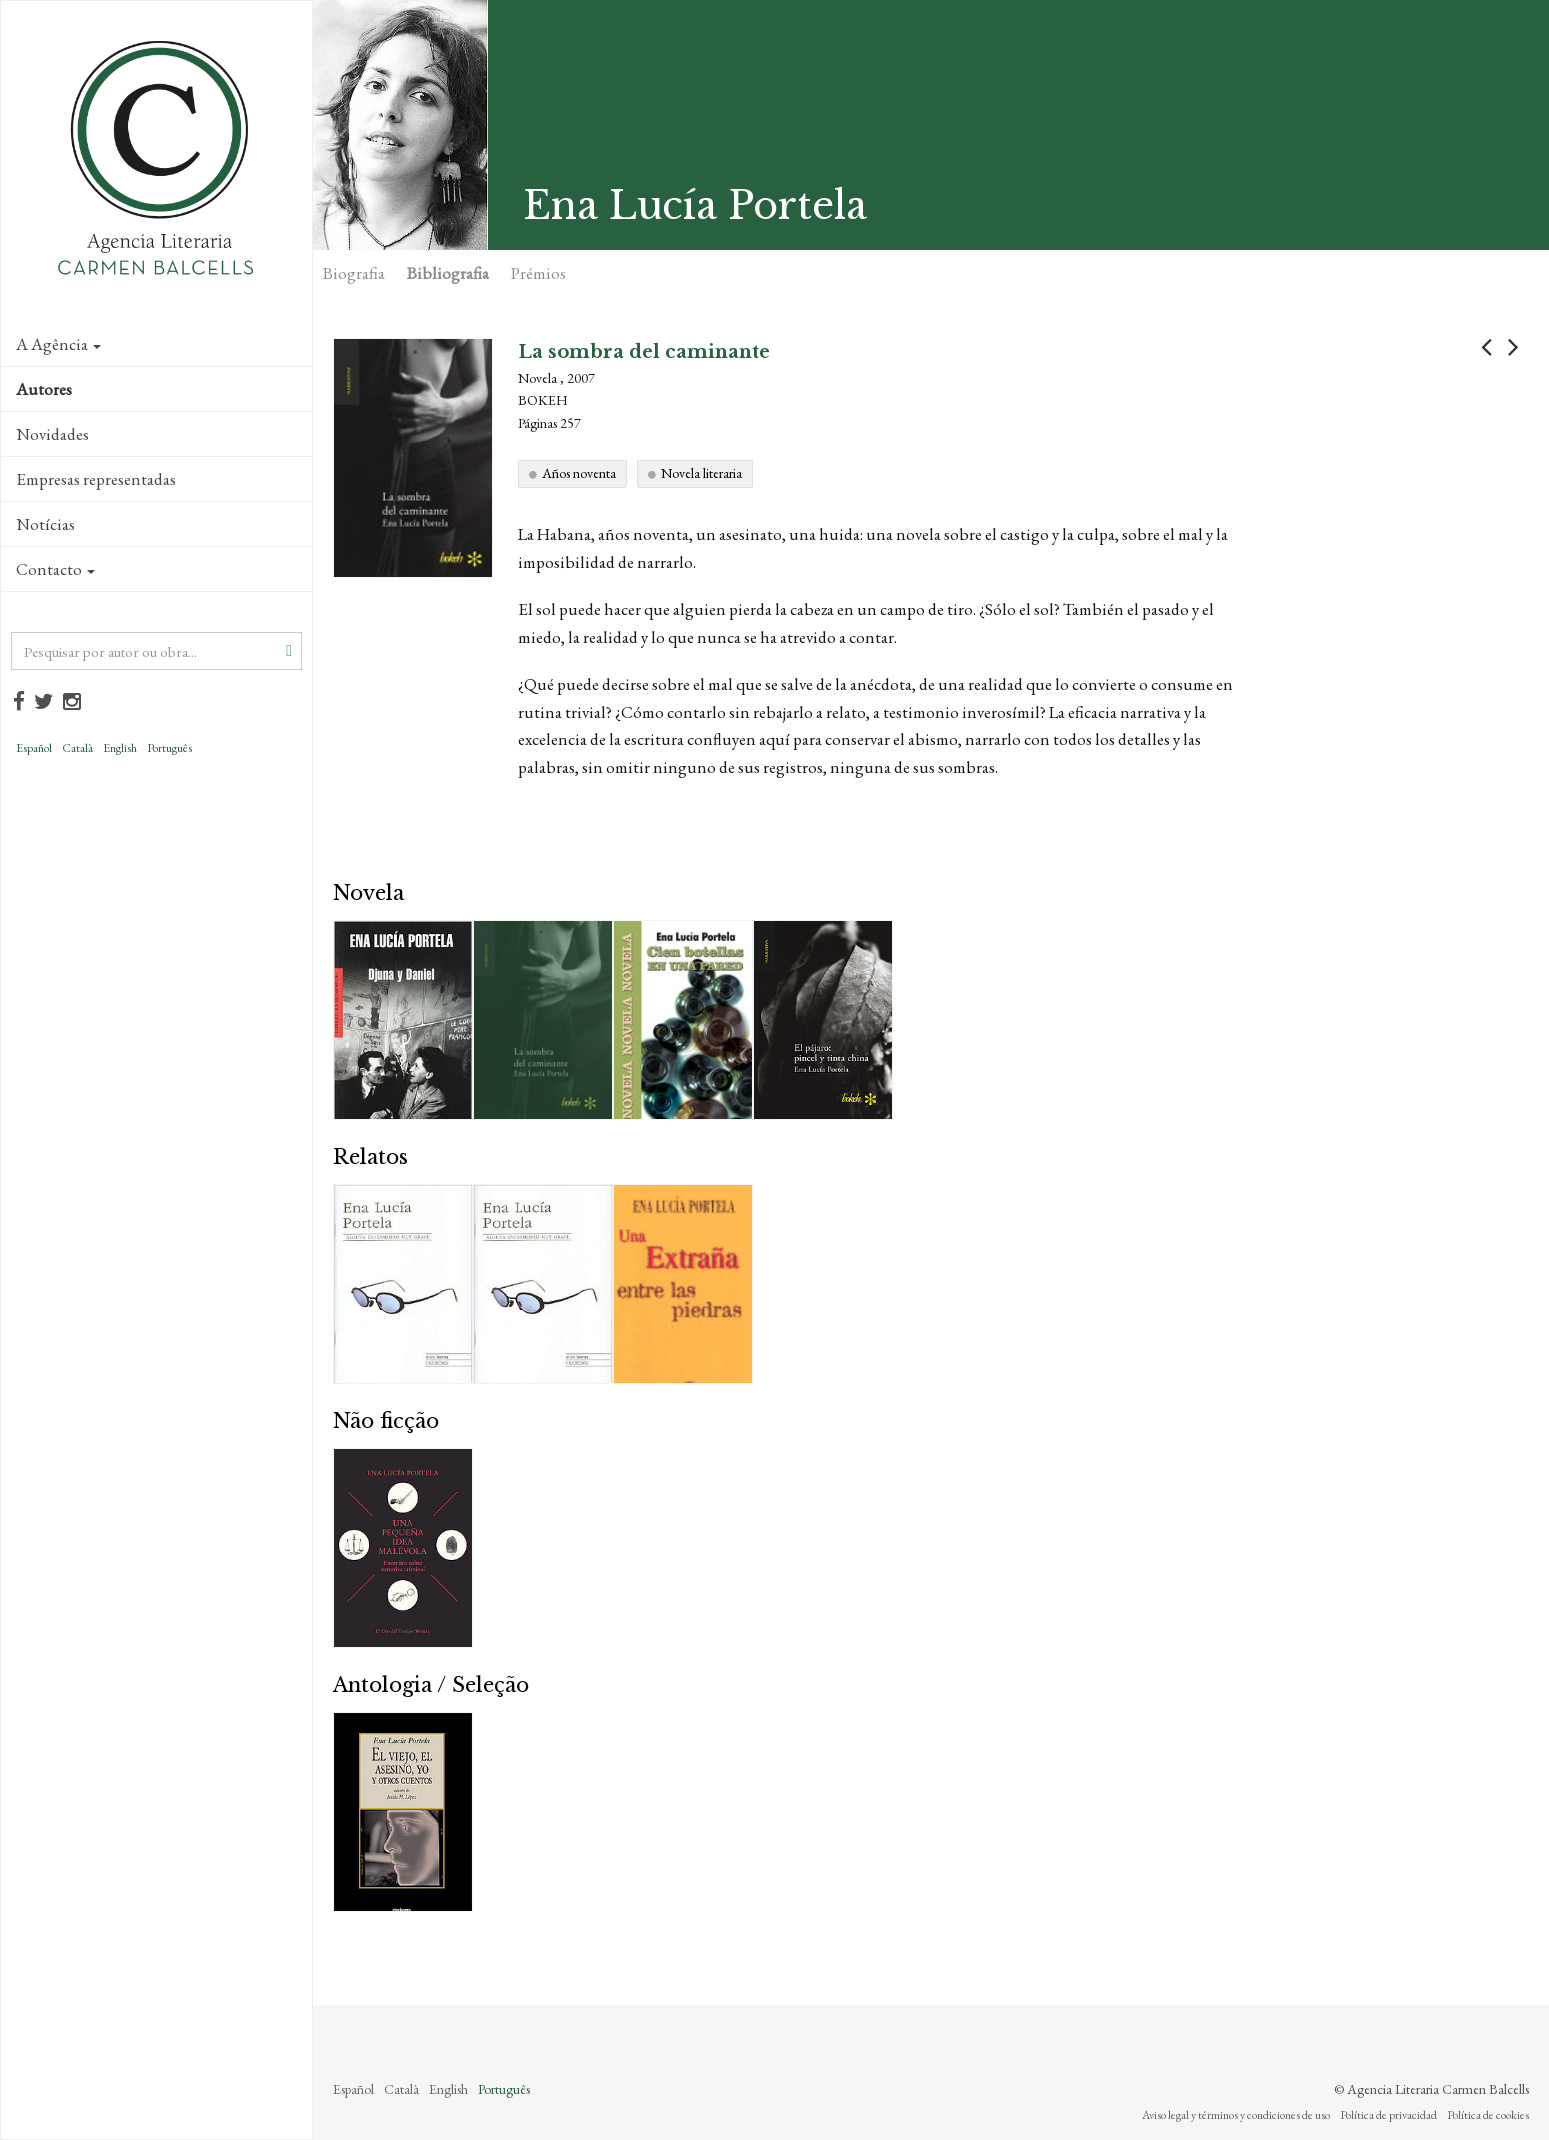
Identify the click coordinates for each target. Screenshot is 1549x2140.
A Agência (58, 344)
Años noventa (579, 473)
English (120, 748)
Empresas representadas (96, 479)
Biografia (354, 273)
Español (34, 748)
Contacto (55, 569)
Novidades (52, 434)
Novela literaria (701, 473)
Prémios (538, 273)
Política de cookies (1488, 2115)
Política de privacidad (1388, 2115)
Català (77, 748)
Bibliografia (448, 273)
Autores (44, 389)
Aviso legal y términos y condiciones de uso (1236, 2115)
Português (169, 748)
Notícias (45, 524)
